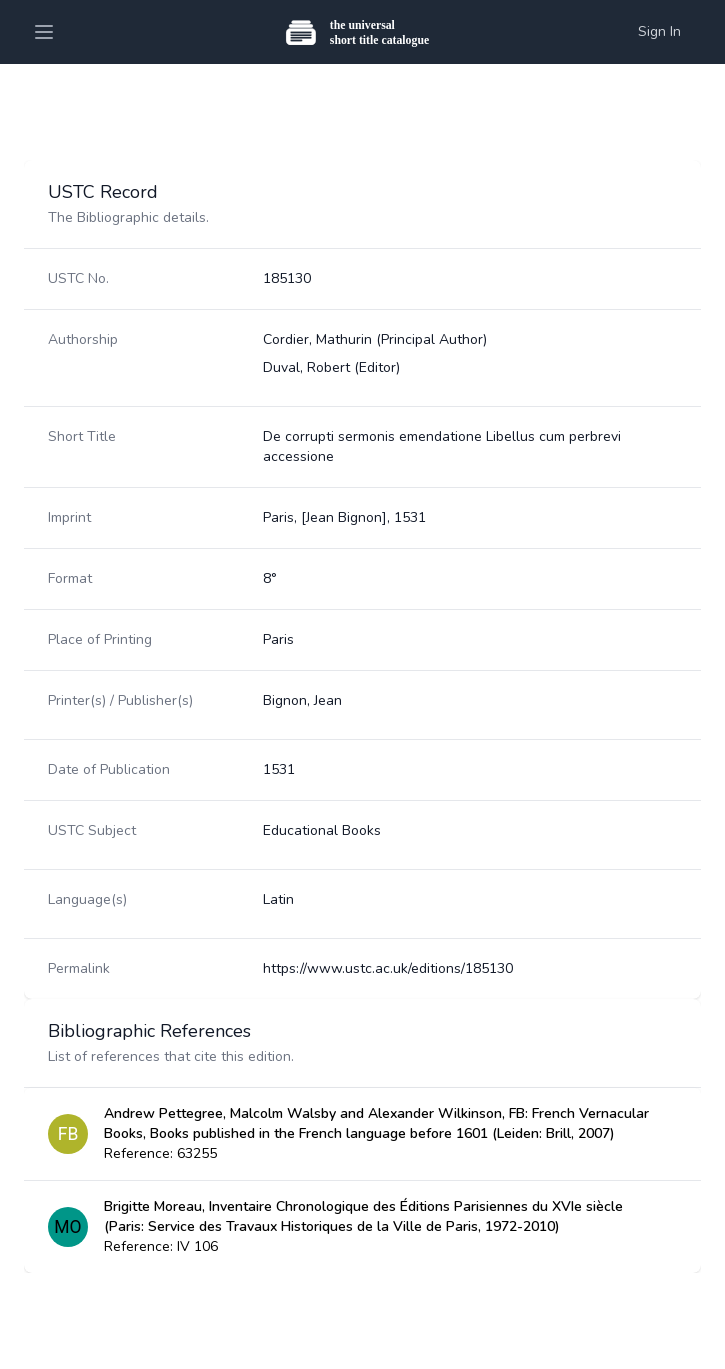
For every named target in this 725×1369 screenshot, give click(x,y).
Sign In (659, 31)
